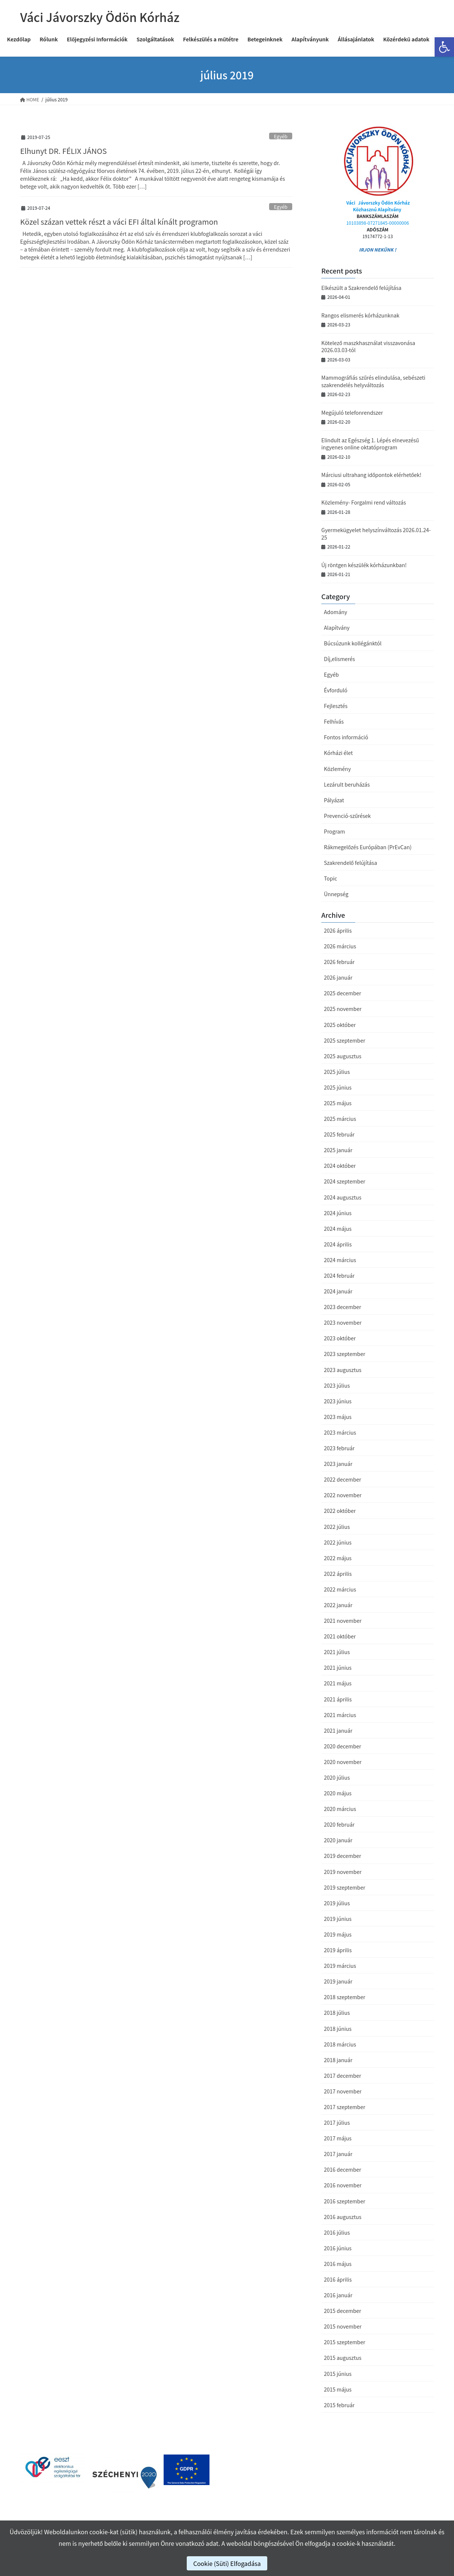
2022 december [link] (342, 1479)
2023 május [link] (337, 1416)
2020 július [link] (337, 1777)
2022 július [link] (337, 1526)
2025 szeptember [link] (344, 1040)
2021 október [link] (340, 1636)
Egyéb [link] (281, 136)
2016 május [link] (337, 2263)
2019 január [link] (338, 1981)
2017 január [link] (338, 2154)
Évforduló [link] (335, 690)
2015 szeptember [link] (344, 2342)
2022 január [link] (338, 1605)
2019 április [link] (337, 1950)
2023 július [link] (337, 1385)
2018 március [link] (340, 2044)
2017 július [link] (337, 2122)
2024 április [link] (337, 1244)
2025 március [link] (340, 1118)
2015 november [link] (343, 2326)
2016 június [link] (337, 2248)
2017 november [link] (343, 2091)
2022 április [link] (337, 1573)
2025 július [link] (337, 1071)
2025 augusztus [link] (343, 1056)
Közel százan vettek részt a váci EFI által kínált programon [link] (119, 221)
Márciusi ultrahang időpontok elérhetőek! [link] (371, 474)
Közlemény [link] (337, 768)
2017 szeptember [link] (344, 2107)
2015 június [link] (337, 2373)
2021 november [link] (343, 1620)
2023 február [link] (339, 1448)
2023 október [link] (340, 1338)
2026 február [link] (339, 961)
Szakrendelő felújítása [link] (350, 862)
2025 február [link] (339, 1134)
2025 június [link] (337, 1087)
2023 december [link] (342, 1307)
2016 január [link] (338, 2295)
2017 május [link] (337, 2138)
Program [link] (334, 831)
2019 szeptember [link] (344, 1887)
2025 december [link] (342, 993)
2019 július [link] (337, 1903)
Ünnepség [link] (336, 894)
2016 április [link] (337, 2279)
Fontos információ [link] (346, 737)
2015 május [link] (337, 2389)
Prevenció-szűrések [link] (347, 815)
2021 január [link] (338, 1730)
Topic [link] (330, 878)
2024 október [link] (340, 1165)
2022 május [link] (337, 1558)
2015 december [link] (342, 2310)
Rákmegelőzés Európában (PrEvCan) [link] (368, 847)
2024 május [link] (337, 1228)
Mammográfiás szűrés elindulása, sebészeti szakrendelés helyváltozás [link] (373, 381)
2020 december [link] (342, 1746)
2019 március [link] (340, 1965)
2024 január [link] (338, 1291)
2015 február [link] (339, 2405)
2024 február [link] (339, 1275)
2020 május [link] (337, 1793)
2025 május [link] (337, 1103)
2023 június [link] (337, 1401)
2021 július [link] (337, 1652)
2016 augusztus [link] (343, 2217)
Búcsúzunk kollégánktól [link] (353, 643)
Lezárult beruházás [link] (347, 784)
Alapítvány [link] (337, 627)
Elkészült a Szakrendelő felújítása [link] (361, 287)
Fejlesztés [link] (335, 705)
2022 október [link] (340, 1510)
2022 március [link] (340, 1589)
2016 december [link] (342, 2169)
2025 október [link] (340, 1024)
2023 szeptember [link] (344, 1353)
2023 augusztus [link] (343, 1370)
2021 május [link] (337, 1683)
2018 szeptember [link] (344, 1997)
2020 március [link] (340, 1808)
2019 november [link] (343, 1871)
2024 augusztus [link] (343, 1197)
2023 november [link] (343, 1322)
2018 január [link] (338, 2060)
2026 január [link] (338, 977)
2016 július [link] (337, 2232)
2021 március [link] (340, 1715)
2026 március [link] (340, 946)
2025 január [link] (338, 1150)
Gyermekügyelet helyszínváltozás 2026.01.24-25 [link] (376, 533)
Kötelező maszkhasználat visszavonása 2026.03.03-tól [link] (368, 346)
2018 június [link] (337, 2028)
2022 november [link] (343, 1495)
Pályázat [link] (334, 800)
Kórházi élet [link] (338, 752)
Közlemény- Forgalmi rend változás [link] (363, 502)
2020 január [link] (338, 1840)
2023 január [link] (338, 1463)
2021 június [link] (337, 1667)
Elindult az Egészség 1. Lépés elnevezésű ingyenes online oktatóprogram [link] (370, 443)
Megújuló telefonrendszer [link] (352, 412)
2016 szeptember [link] (344, 2201)
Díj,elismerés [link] (339, 659)
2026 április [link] (337, 930)
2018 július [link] (337, 2012)
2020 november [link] (343, 1762)
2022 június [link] (337, 1542)
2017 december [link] (342, 2075)
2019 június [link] (337, 1918)
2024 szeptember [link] (344, 1181)
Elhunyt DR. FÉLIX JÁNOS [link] (63, 150)
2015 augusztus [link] (343, 2357)
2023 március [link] (340, 1432)
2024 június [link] (337, 1213)
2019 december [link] (342, 1855)
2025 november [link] (343, 1008)
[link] (444, 47)
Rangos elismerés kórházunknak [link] (360, 315)
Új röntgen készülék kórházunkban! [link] (364, 565)
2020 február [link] (339, 1824)
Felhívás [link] (334, 721)
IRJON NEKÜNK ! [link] (377, 249)
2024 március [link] (340, 1260)
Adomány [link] (335, 612)
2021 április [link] (337, 1699)
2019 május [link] (337, 1934)
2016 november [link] (343, 2185)
